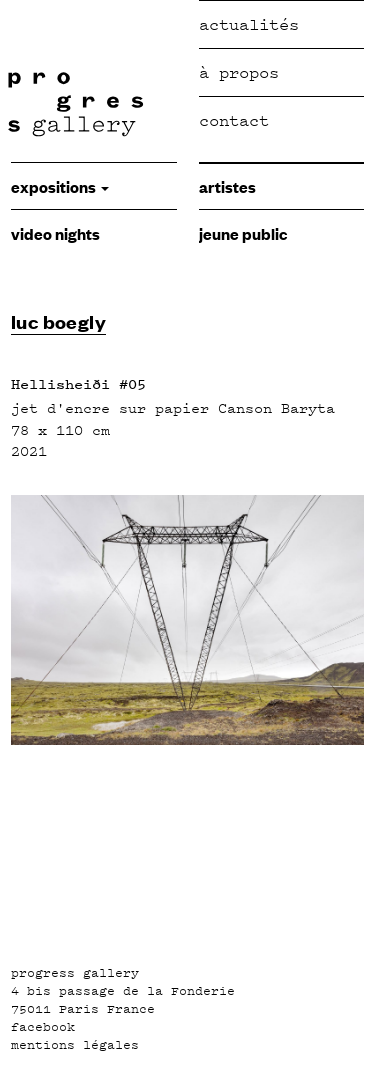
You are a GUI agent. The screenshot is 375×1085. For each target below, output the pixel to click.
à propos (239, 72)
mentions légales (75, 1045)
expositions (60, 186)
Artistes (227, 186)
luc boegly (58, 321)
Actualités (249, 24)
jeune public (243, 233)
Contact (234, 120)
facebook (43, 1027)
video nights (55, 233)
